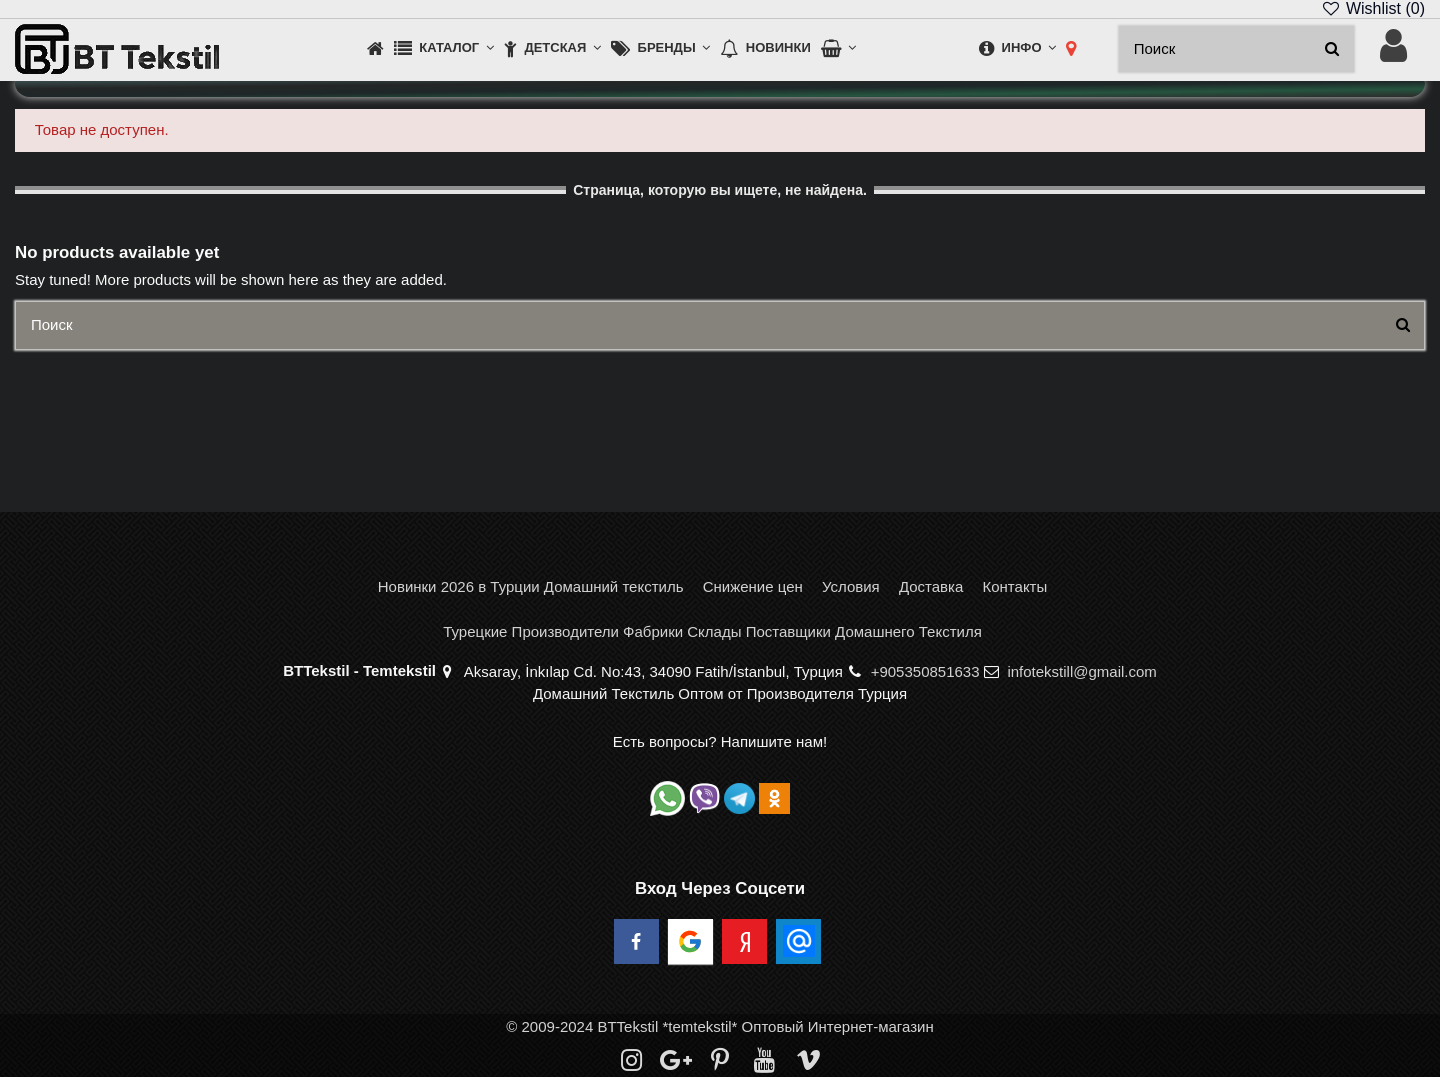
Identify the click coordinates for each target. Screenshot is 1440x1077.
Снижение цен (753, 586)
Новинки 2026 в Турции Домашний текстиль (531, 586)
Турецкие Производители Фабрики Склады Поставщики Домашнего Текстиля (712, 631)
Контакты (1014, 586)
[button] (444, 49)
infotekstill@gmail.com (1081, 671)
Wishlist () (1373, 8)
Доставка (931, 586)
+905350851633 (925, 671)
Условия (851, 586)
